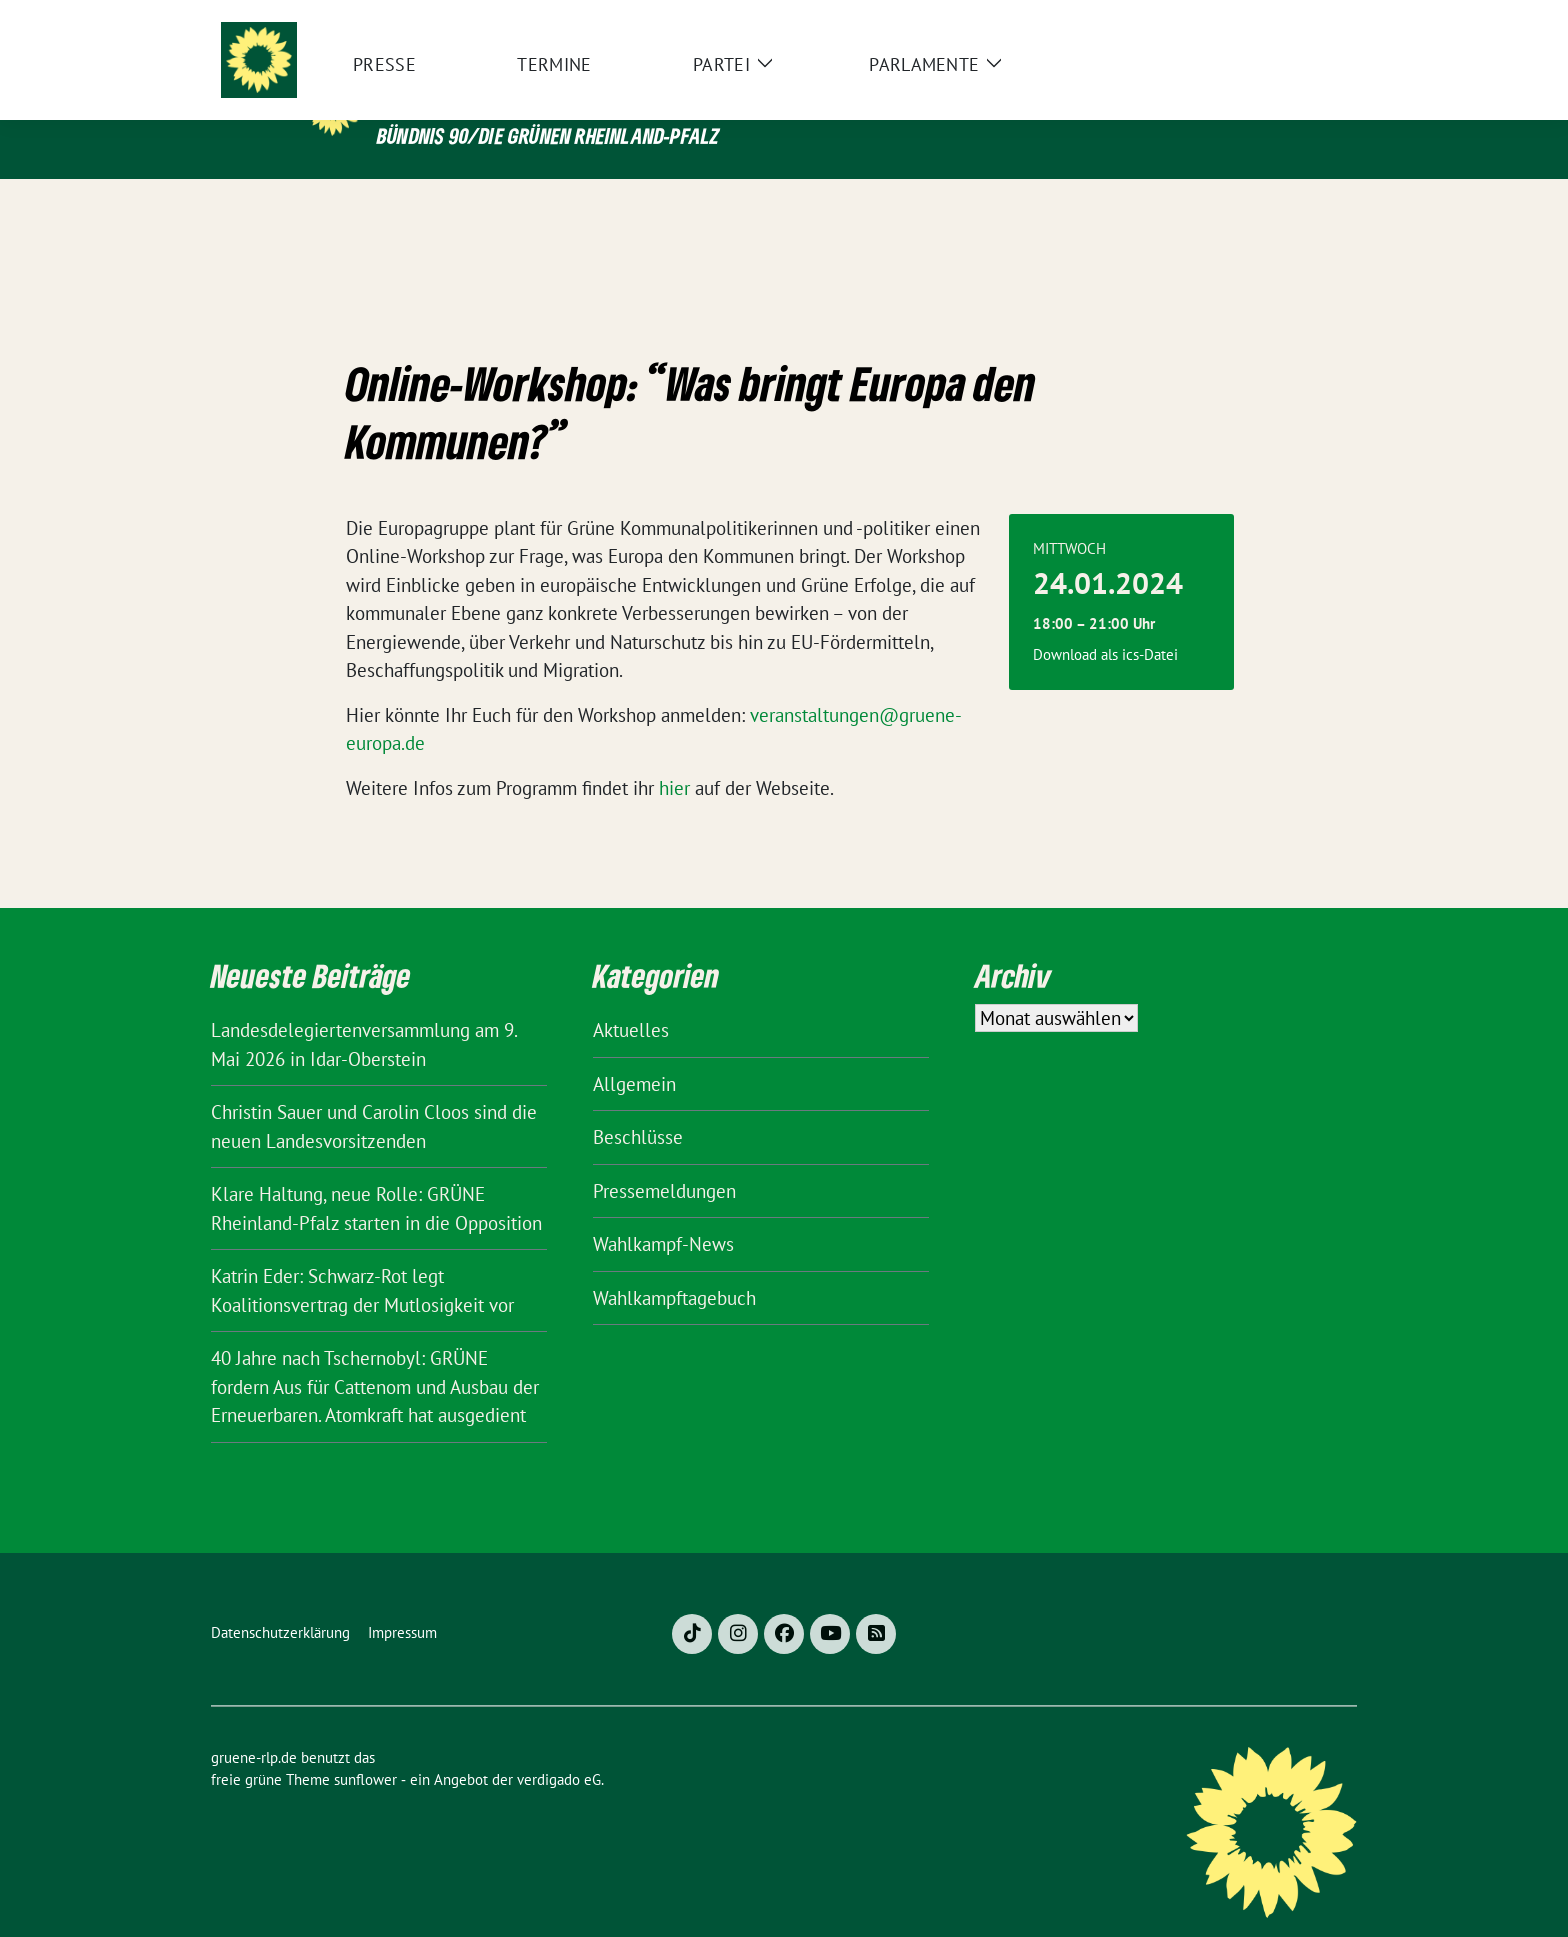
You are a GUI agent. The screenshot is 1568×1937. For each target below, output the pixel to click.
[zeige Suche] (1321, 19)
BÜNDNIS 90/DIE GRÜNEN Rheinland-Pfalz (548, 135)
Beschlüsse (638, 1106)
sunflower (365, 1748)
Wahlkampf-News (663, 1213)
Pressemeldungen (664, 1160)
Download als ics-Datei (1105, 623)
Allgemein (634, 1053)
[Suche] (1293, 19)
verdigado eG (559, 1748)
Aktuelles (631, 999)
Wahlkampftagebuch (674, 1267)
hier (674, 757)
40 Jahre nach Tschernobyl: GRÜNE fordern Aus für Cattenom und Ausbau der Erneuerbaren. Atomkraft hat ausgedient (375, 1355)
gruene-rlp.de (510, 93)
